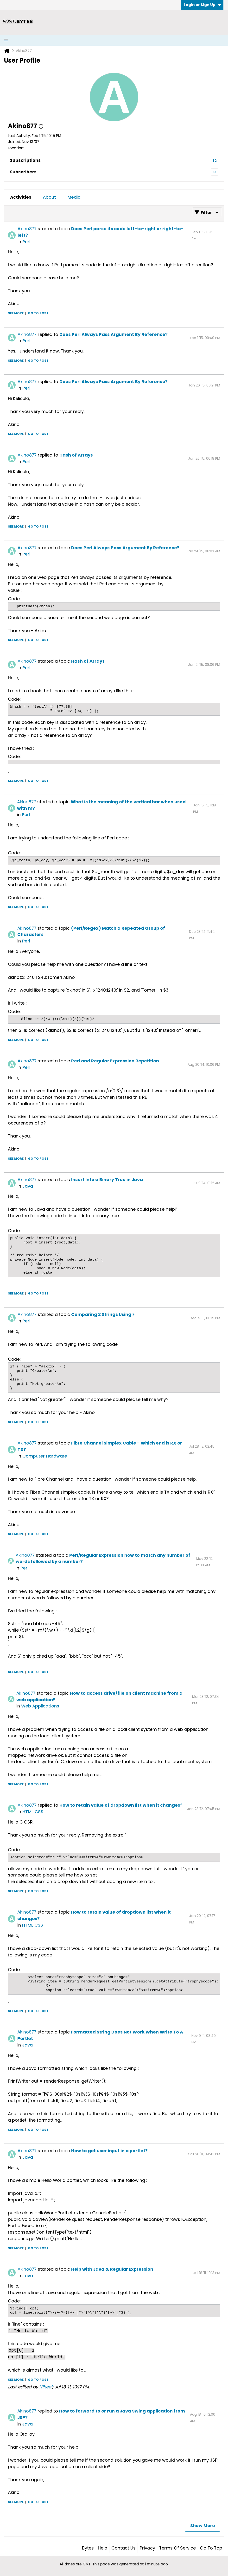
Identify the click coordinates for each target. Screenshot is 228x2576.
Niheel (45, 2387)
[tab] (20, 197)
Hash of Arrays (76, 455)
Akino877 (27, 229)
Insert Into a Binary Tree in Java (107, 1180)
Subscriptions (25, 160)
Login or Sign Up (202, 4)
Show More (202, 2526)
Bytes (88, 2548)
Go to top (211, 2548)
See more (16, 313)
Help (102, 2548)
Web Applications (40, 1706)
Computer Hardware (44, 1456)
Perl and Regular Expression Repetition (115, 1061)
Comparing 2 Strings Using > (103, 1314)
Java (27, 1186)
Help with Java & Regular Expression (112, 2269)
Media (74, 197)
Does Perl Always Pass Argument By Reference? (113, 334)
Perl (26, 242)
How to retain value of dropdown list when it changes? (121, 1805)
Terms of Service (177, 2548)
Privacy (147, 2548)
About (49, 197)
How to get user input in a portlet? (109, 2151)
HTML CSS (32, 1812)
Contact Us (123, 2548)
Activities (20, 197)
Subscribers (23, 172)
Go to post (38, 313)
